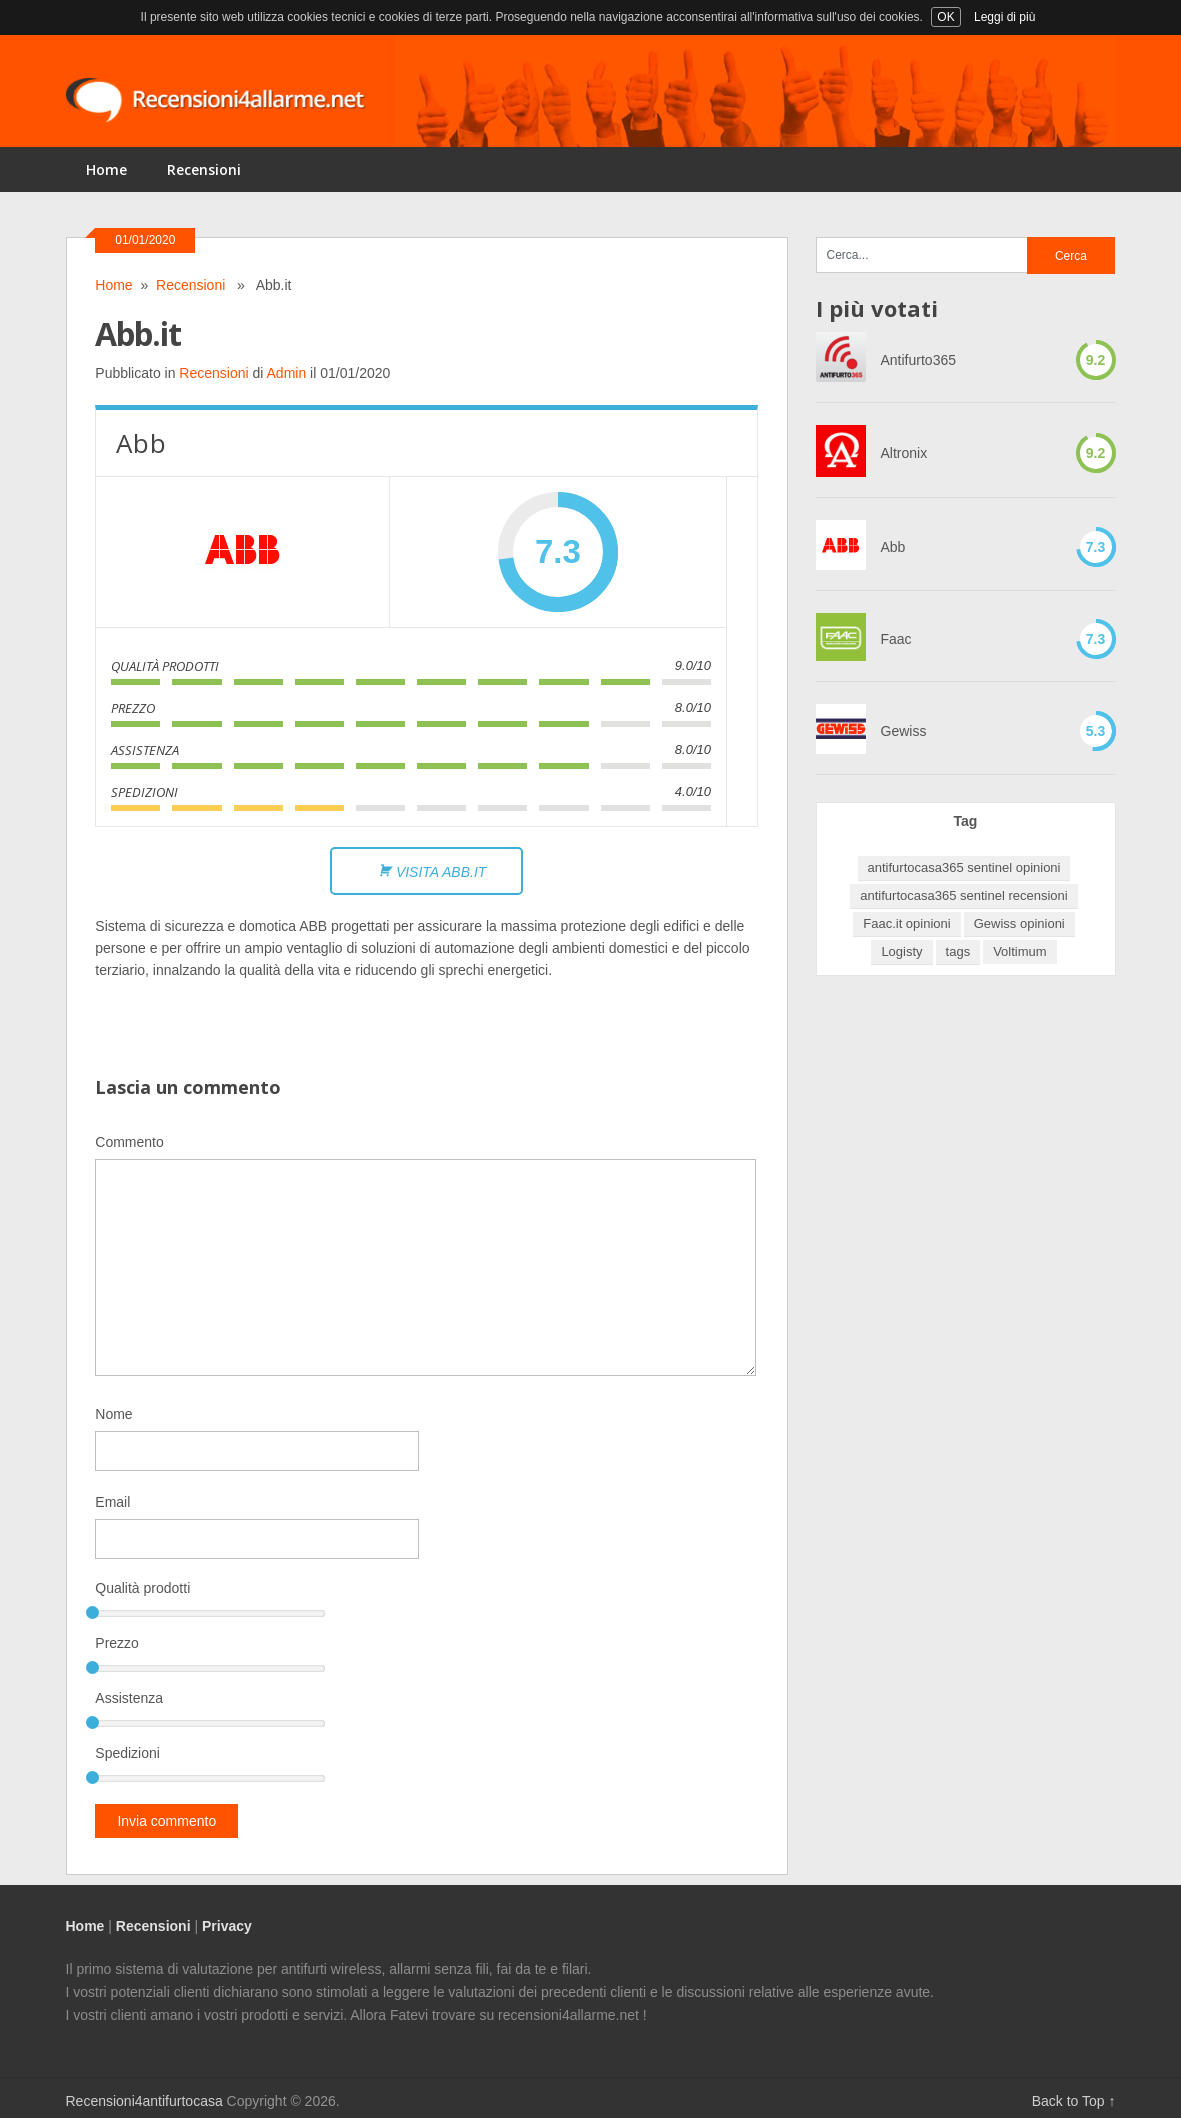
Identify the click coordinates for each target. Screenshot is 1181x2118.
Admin (287, 373)
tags (958, 951)
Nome (113, 1414)
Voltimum (1019, 951)
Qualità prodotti (142, 1588)
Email (112, 1502)
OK (945, 17)
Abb (893, 547)
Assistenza (129, 1698)
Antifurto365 (919, 360)
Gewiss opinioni (1019, 923)
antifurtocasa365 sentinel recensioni (963, 895)
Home (106, 169)
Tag (966, 821)
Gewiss (904, 731)
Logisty (901, 951)
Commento (129, 1142)
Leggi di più (1004, 17)
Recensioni (204, 169)
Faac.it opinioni (906, 923)
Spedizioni (127, 1753)
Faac (896, 639)
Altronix (904, 453)
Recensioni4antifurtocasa (144, 2101)
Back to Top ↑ (1074, 2101)
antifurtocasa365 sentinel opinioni (964, 867)
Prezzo (117, 1643)
